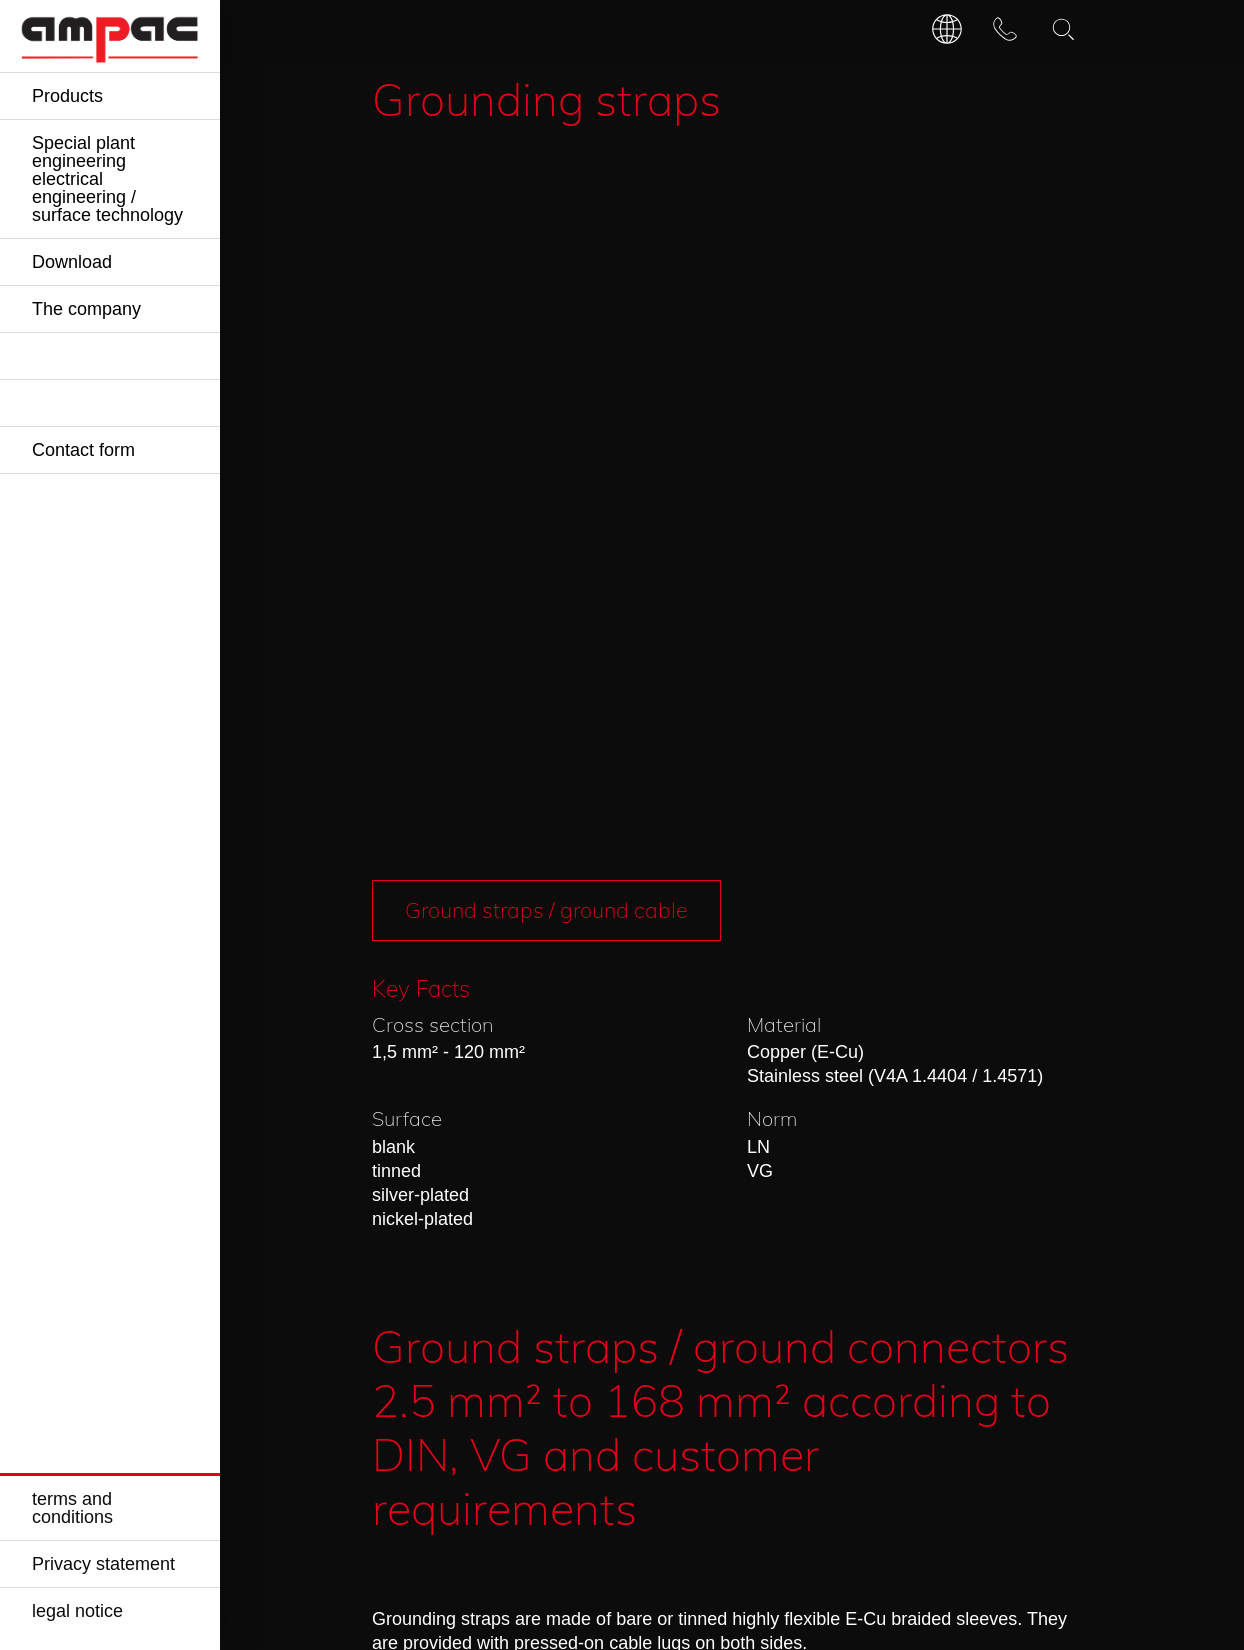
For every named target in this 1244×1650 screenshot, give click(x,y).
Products (67, 96)
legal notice (77, 1611)
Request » (502, 1248)
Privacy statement (103, 1564)
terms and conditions (72, 1508)
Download (72, 262)
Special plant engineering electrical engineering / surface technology (107, 179)
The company (86, 309)
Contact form (83, 450)
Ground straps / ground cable (551, 173)
